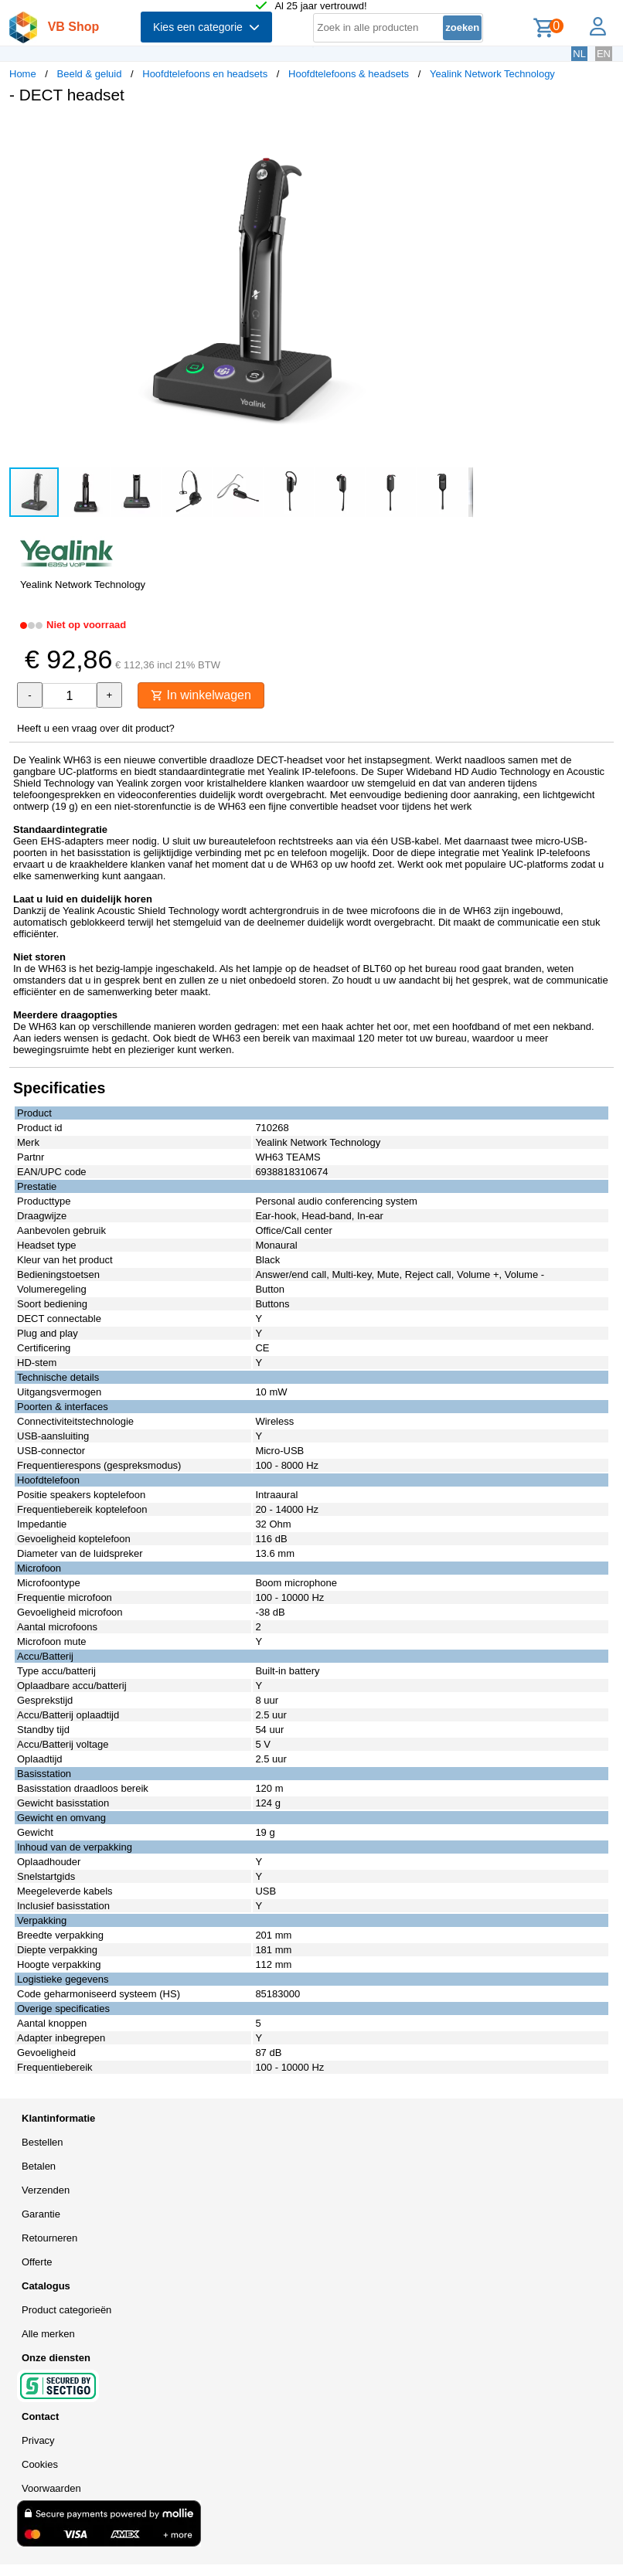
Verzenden (46, 2190)
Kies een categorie (206, 27)
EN (604, 53)
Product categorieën (66, 2310)
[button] (459, 132)
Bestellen (42, 2142)
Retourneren (49, 2238)
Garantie (41, 2214)
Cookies (40, 2464)
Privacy (38, 2440)
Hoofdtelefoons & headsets (348, 74)
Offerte (37, 2262)
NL (579, 53)
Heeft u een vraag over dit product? (96, 728)
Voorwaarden (51, 2488)
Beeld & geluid (89, 74)
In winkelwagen (201, 695)
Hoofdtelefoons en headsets (204, 74)
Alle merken (48, 2334)
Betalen (39, 2166)
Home (22, 74)
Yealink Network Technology (492, 74)
